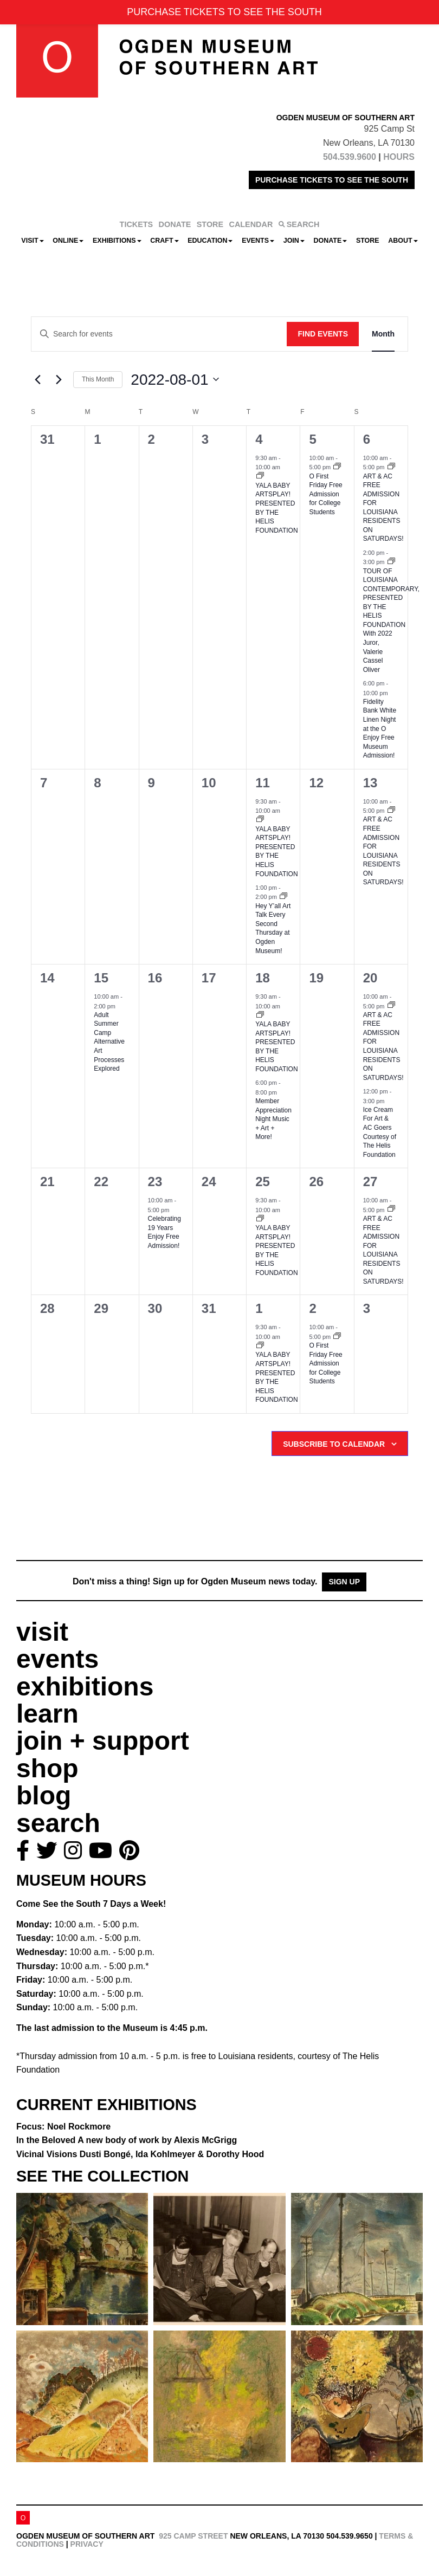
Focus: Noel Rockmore (63, 2126)
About (402, 240)
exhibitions (84, 1686)
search (58, 1823)
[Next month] (58, 379)
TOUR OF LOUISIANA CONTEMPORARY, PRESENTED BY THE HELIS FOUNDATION (391, 620)
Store (367, 240)
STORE (210, 224)
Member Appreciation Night (273, 1119)
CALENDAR (251, 224)
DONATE (175, 224)
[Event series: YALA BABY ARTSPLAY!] (260, 476)
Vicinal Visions (140, 2154)
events (57, 1659)
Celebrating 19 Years (164, 1232)
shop (47, 1768)
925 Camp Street (193, 2536)
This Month (98, 379)
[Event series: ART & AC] (391, 467)
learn (47, 1713)
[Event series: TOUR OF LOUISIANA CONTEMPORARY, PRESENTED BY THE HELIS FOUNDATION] (391, 562)
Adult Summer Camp (109, 1041)
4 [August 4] (258, 439)
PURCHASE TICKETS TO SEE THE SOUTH (331, 180)
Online (68, 240)
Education (210, 240)
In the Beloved (126, 2140)
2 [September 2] (312, 1308)
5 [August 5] (312, 439)
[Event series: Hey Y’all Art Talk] (283, 897)
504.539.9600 (349, 156)
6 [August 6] (366, 439)
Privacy (87, 2544)
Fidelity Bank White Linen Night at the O (379, 728)
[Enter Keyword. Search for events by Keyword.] (159, 334)
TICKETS (136, 224)
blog (43, 1795)
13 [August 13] (370, 782)
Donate (330, 240)
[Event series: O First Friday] (337, 467)
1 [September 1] (258, 1308)
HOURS (399, 156)
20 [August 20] (370, 977)
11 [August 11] (262, 782)
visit (42, 1631)
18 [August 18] (262, 977)
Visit (32, 240)
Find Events (323, 333)
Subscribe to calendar (334, 1444)
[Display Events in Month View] (383, 334)
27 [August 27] (370, 1181)
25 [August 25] (262, 1181)
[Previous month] (37, 379)
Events (258, 240)
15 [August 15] (101, 977)
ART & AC (383, 1046)
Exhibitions (117, 240)
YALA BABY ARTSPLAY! (276, 851)
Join (294, 240)
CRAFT (164, 240)
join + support (102, 1740)
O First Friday (325, 494)
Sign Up (344, 1581)
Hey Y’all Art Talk (272, 928)
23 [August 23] (155, 1181)
